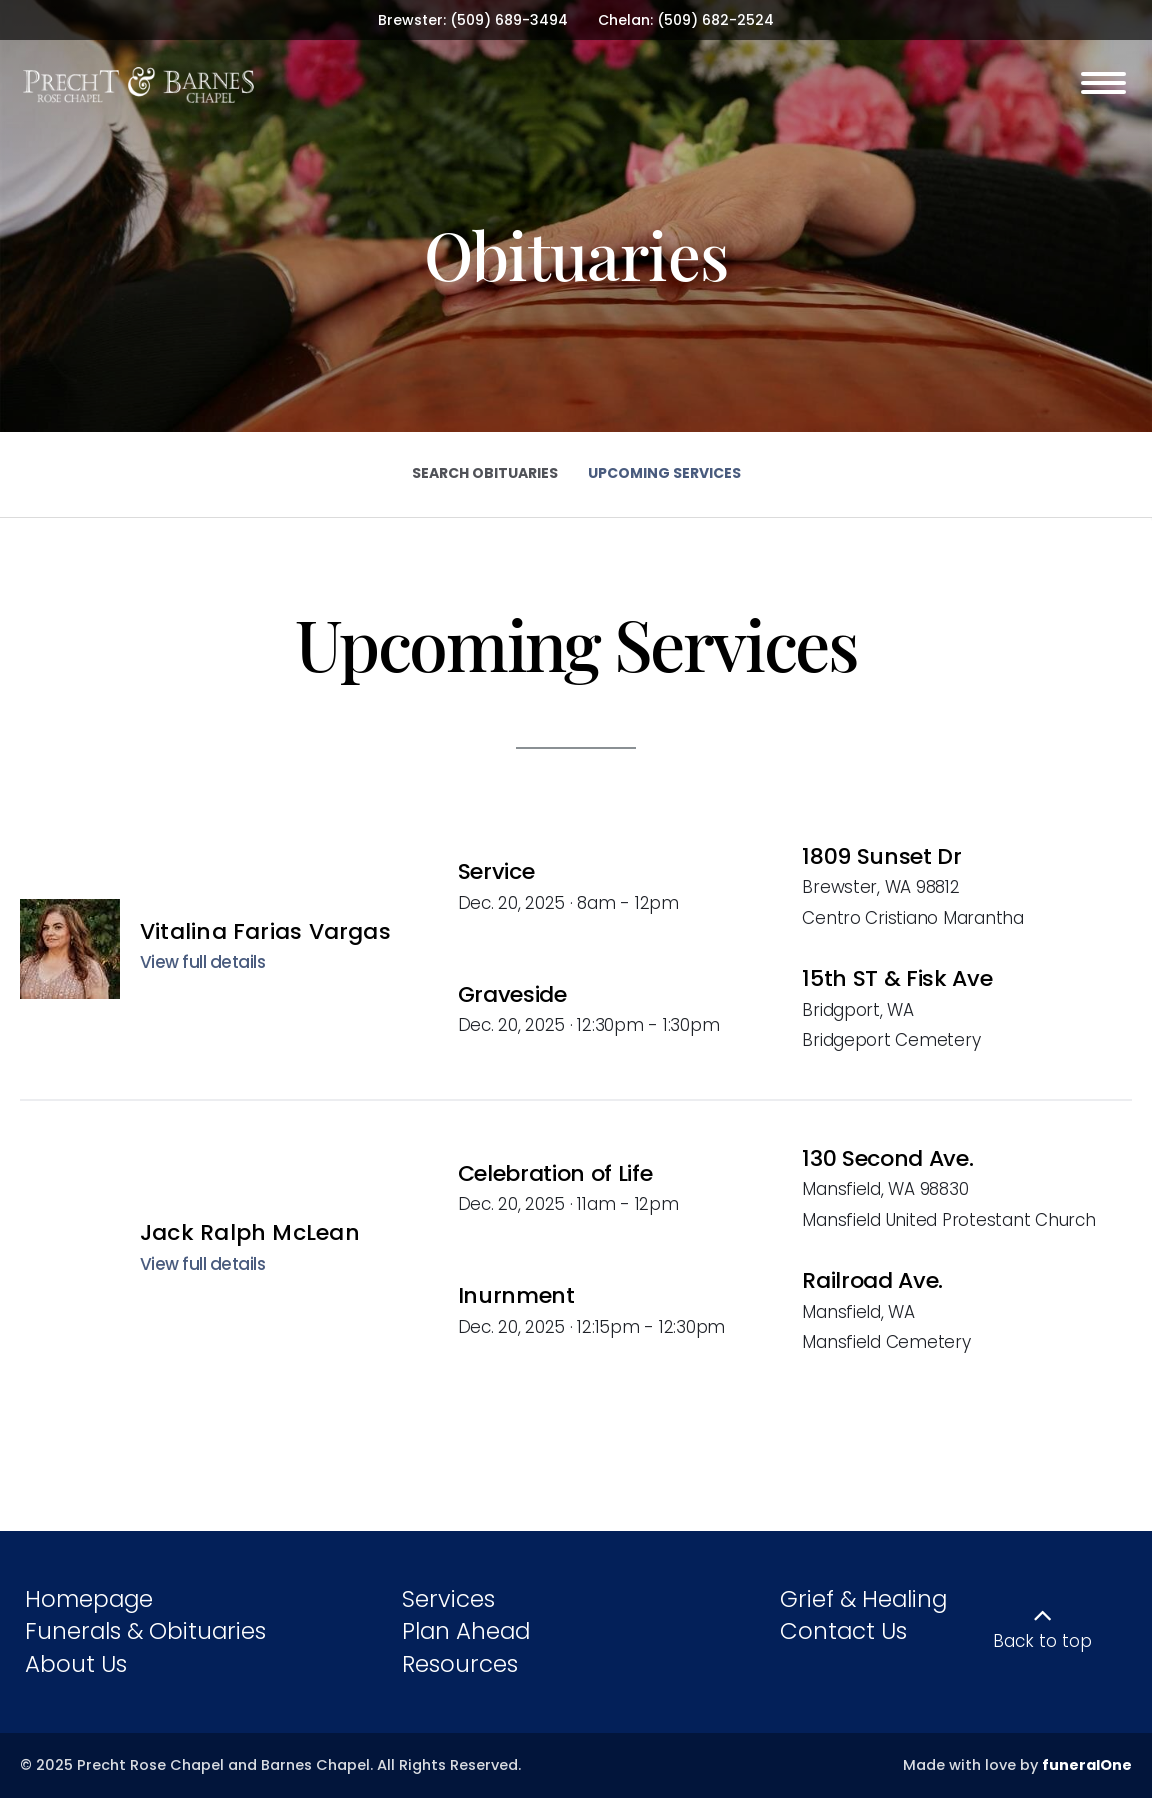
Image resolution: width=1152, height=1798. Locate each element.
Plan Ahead (466, 1631)
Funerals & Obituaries (145, 1631)
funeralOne (1087, 1765)
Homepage (89, 1599)
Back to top (1042, 1641)
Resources (460, 1664)
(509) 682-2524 (715, 20)
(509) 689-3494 (509, 20)
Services (448, 1599)
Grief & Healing (863, 1599)
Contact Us (843, 1631)
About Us (76, 1664)
